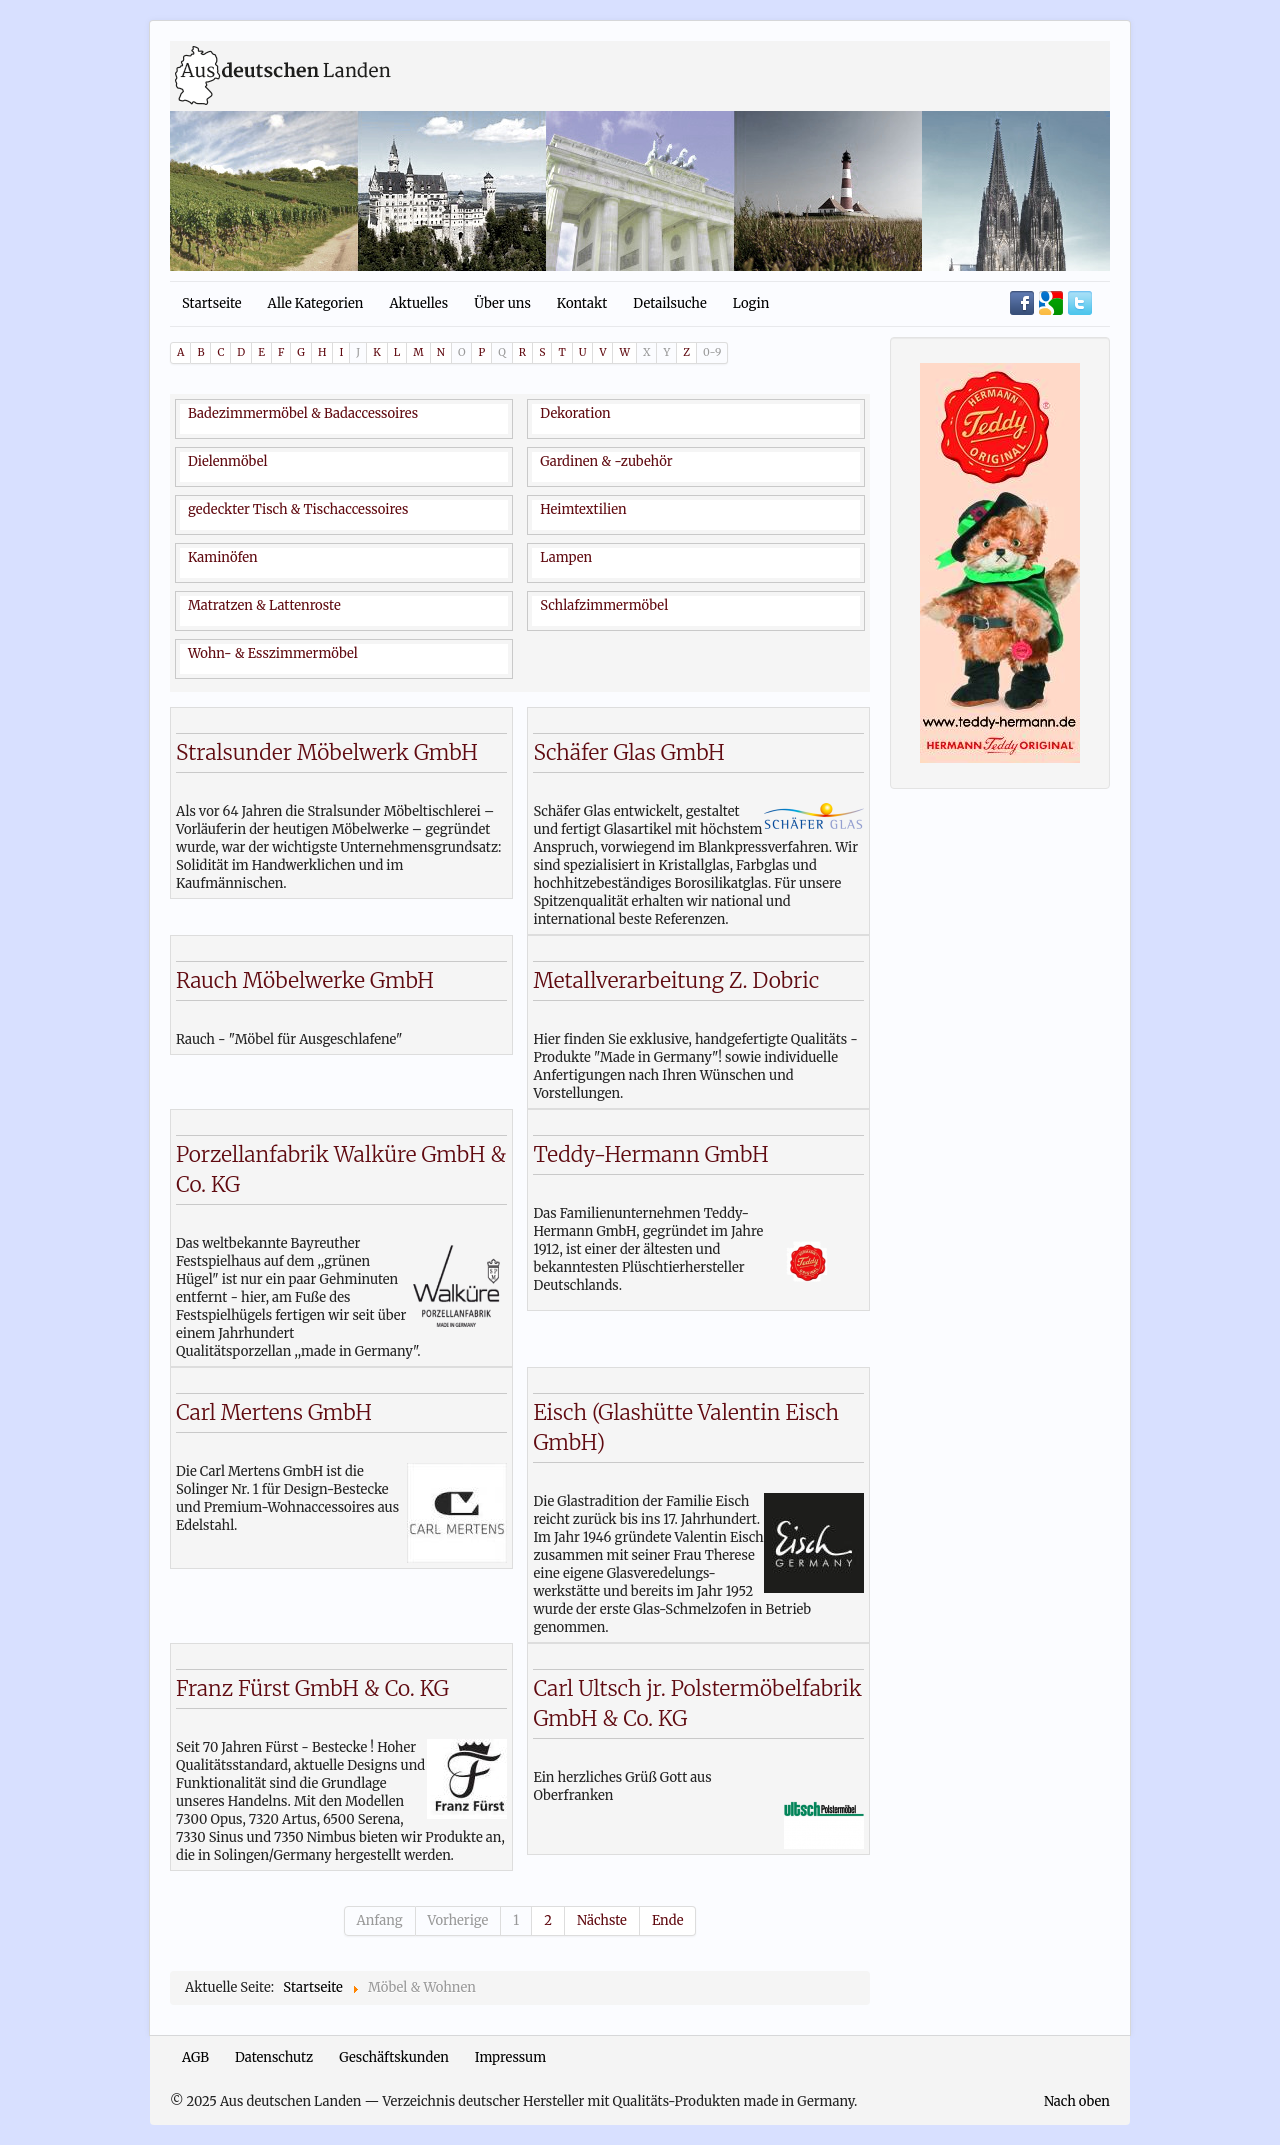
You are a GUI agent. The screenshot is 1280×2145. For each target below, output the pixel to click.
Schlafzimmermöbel (604, 605)
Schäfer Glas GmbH (628, 752)
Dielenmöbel (228, 461)
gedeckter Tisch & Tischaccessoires (298, 509)
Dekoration (575, 413)
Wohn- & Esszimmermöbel (273, 653)
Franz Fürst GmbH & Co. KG (312, 1688)
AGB (195, 2057)
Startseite (212, 303)
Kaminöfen (223, 557)
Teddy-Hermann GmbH (650, 1154)
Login (751, 303)
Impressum (510, 2057)
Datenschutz (274, 2057)
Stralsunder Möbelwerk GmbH (327, 752)
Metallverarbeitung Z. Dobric (676, 980)
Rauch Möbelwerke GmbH (305, 980)
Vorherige (458, 1920)
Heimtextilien (583, 509)
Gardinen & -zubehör (606, 461)
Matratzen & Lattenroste (264, 605)
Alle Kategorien (316, 303)
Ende (668, 1920)
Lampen (566, 557)
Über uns (502, 303)
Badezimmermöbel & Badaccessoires (303, 413)
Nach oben (1077, 2101)
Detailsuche (669, 303)
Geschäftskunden (394, 2057)
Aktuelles (418, 303)
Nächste (602, 1920)
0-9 (712, 352)
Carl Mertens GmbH (274, 1412)
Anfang (380, 1920)
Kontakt (582, 303)
